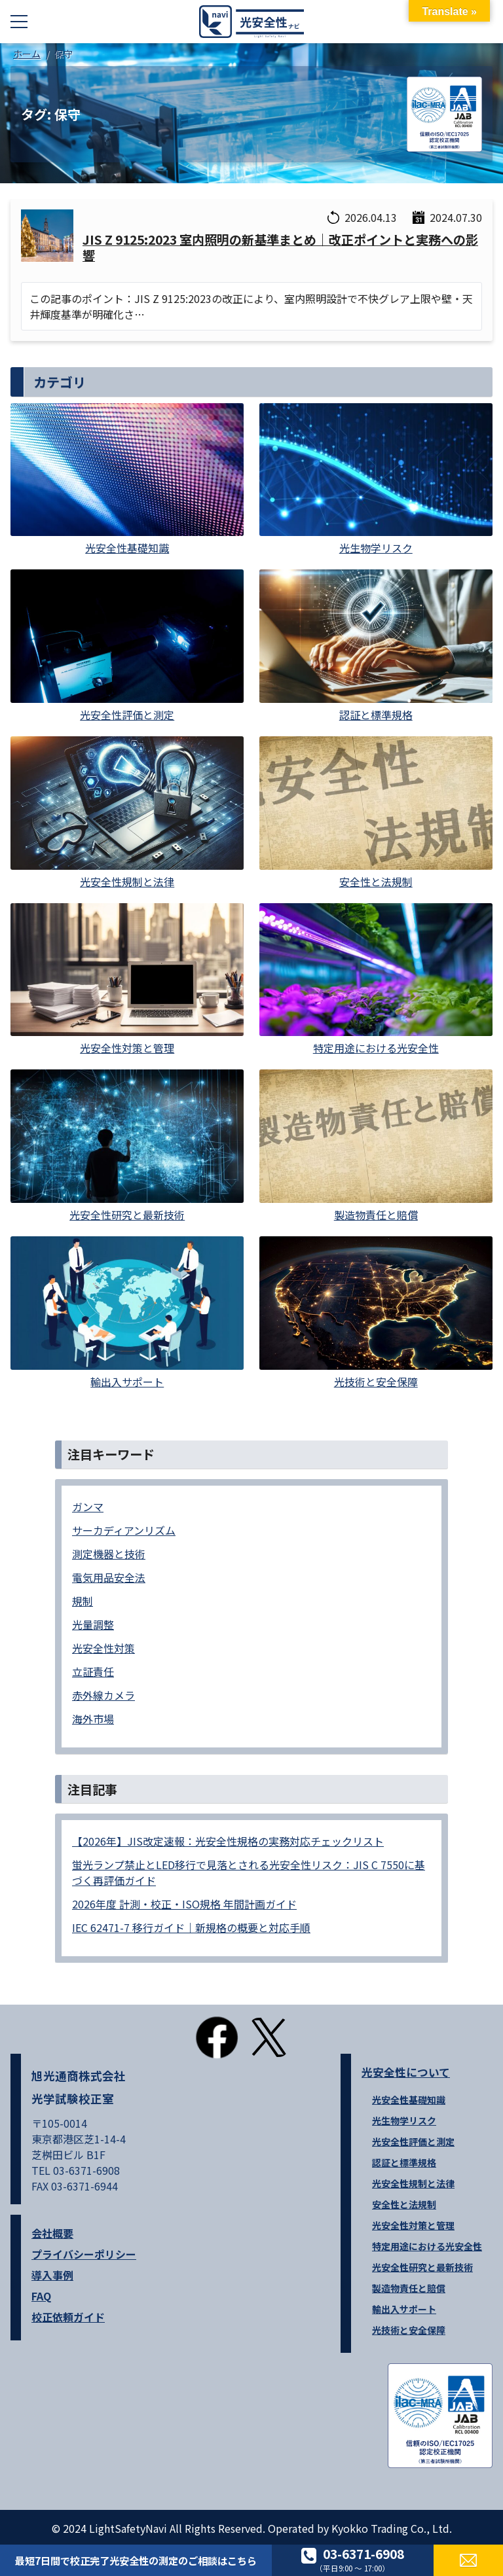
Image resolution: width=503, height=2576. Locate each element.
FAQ (41, 2296)
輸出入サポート (404, 2309)
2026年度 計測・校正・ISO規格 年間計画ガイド (184, 1904)
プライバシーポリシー (83, 2254)
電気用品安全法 (108, 1577)
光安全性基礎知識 (408, 2099)
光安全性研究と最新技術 (422, 2267)
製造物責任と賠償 (408, 2288)
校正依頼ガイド (68, 2317)
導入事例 (52, 2275)
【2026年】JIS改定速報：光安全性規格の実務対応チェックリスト (228, 1841)
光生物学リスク (404, 2120)
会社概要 (52, 2233)
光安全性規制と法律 (413, 2183)
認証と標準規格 (404, 2162)
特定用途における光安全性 (427, 2246)
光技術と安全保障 (408, 2329)
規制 (82, 1601)
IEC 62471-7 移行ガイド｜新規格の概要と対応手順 (191, 1927)
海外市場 (93, 1718)
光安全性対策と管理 (413, 2225)
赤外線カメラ (103, 1695)
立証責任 (93, 1671)
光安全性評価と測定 (413, 2141)
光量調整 (93, 1624)
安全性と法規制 (404, 2204)
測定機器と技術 (108, 1554)
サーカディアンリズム (124, 1530)
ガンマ (87, 1506)
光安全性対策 (103, 1648)
